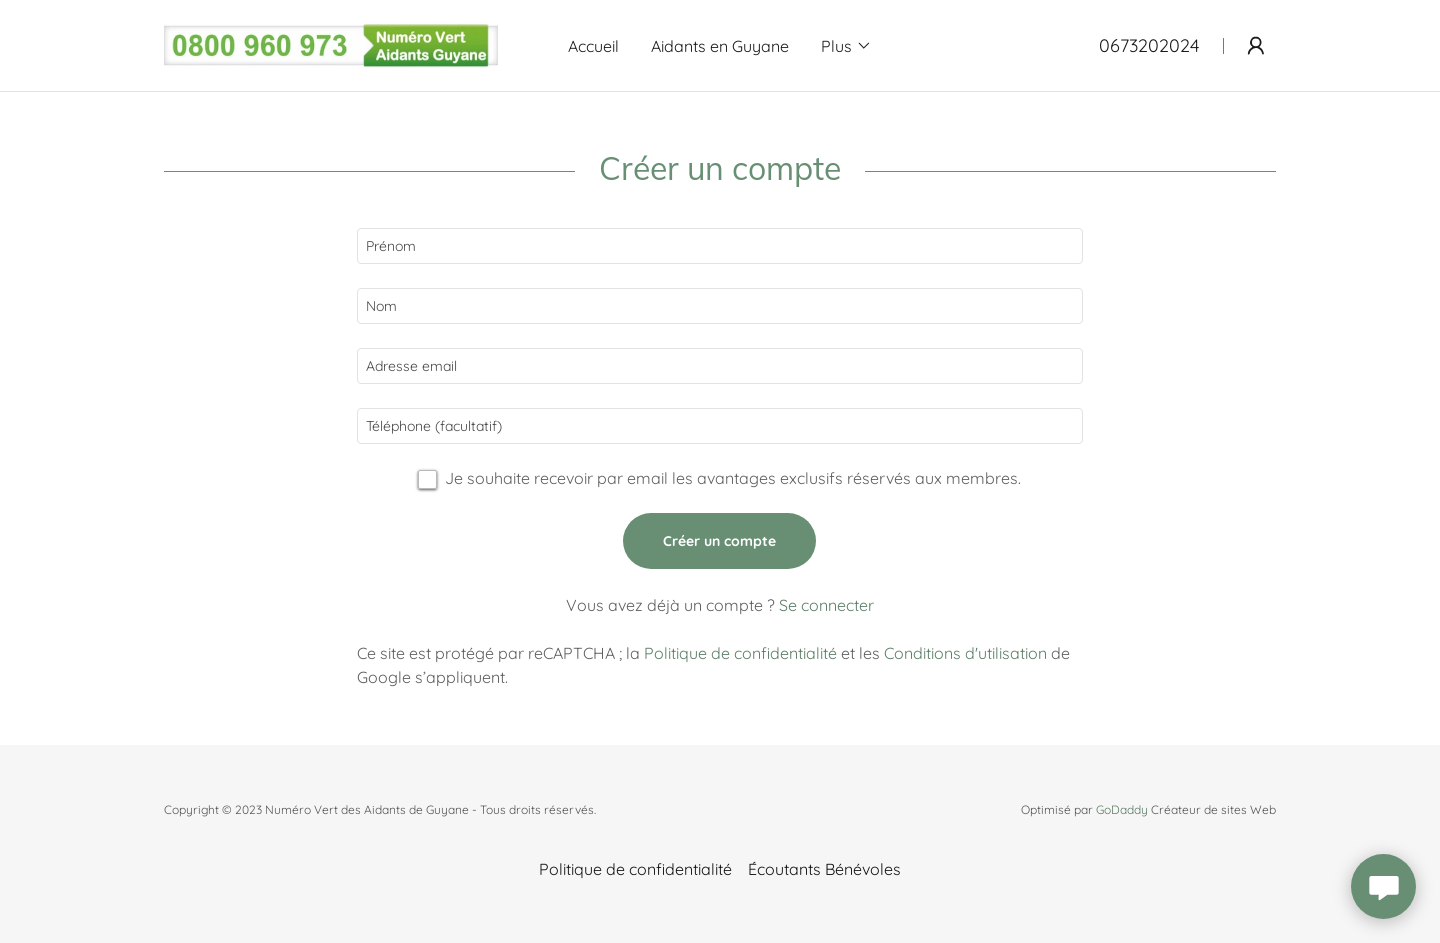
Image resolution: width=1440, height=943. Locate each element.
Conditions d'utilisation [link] (965, 653)
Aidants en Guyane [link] (720, 46)
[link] (331, 44)
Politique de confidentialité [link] (740, 653)
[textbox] (719, 246)
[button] (846, 46)
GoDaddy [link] (1122, 809)
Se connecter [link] (826, 605)
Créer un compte (719, 541)
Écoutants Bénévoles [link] (824, 869)
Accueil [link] (593, 46)
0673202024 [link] (1149, 45)
